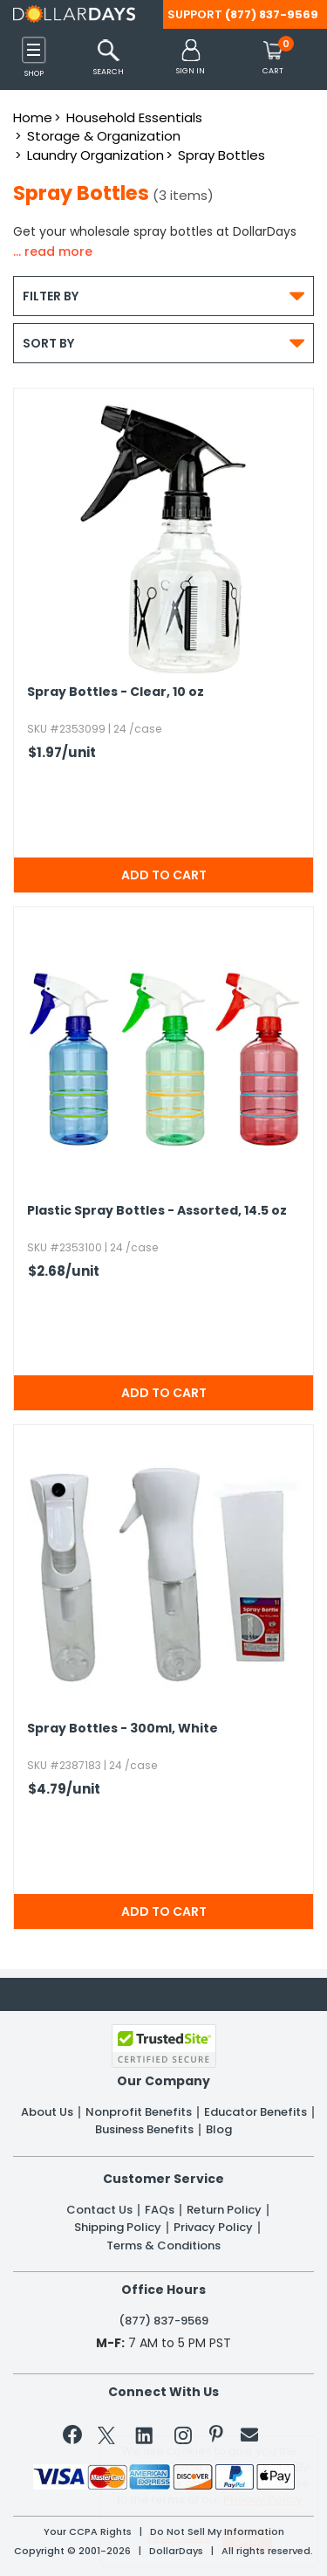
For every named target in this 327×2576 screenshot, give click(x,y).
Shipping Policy (117, 2227)
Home (32, 117)
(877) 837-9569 (271, 14)
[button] (190, 58)
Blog (219, 2130)
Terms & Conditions (163, 2246)
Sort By (163, 342)
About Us (47, 2112)
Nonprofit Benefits (138, 2112)
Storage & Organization (104, 136)
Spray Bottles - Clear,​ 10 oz (115, 692)
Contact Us (99, 2210)
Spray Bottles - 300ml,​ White (122, 1728)
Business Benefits (144, 2130)
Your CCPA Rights (88, 2531)
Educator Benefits (255, 2112)
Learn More (179, 2537)
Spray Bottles (221, 155)
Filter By (163, 295)
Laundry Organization (95, 155)
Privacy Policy (213, 2227)
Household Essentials (134, 117)
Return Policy (224, 2210)
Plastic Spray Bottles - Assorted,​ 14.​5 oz (157, 1210)
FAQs (159, 2210)
